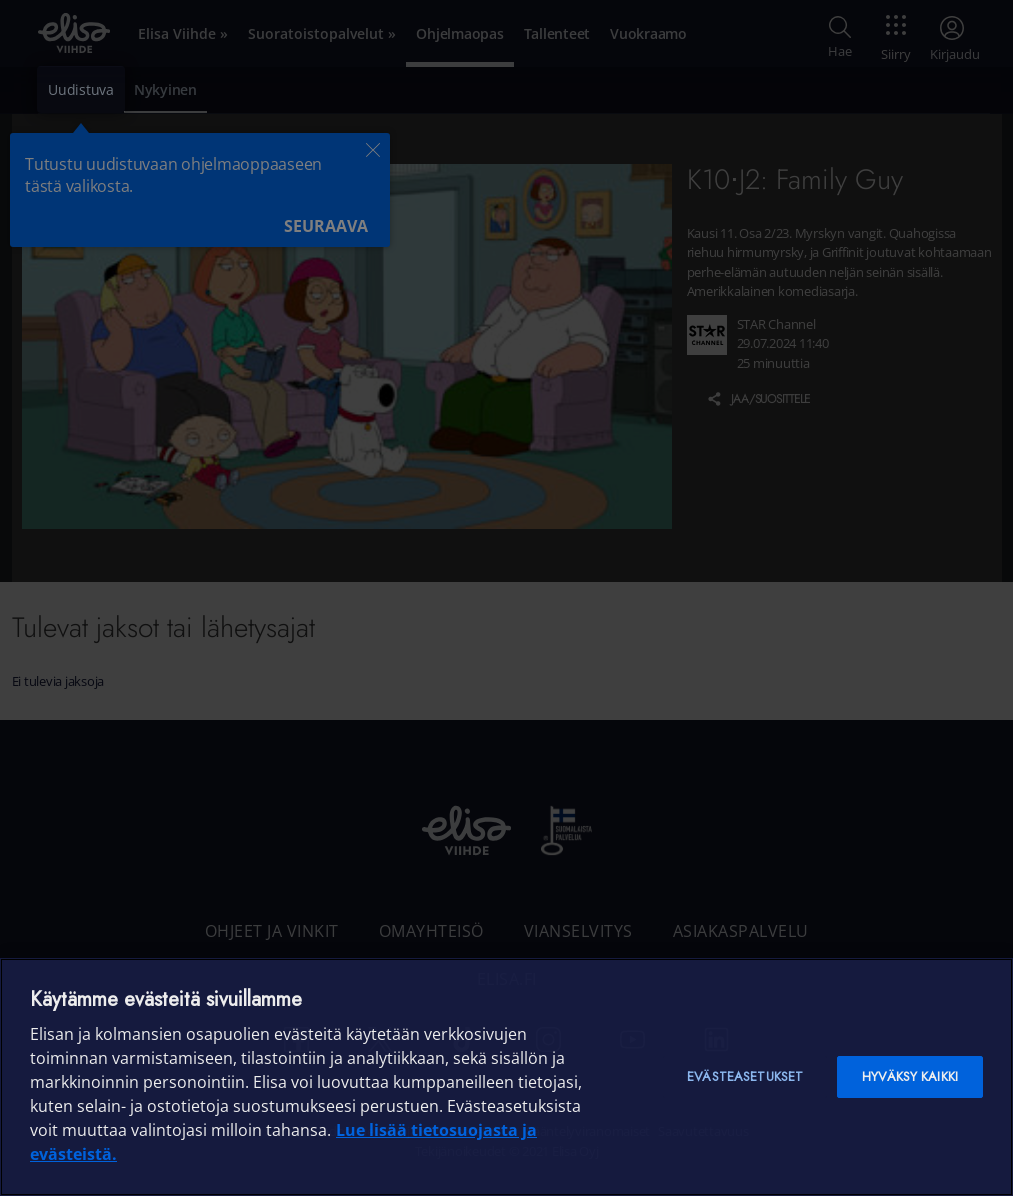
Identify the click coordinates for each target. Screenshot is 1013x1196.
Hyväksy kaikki (910, 1076)
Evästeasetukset (745, 1076)
